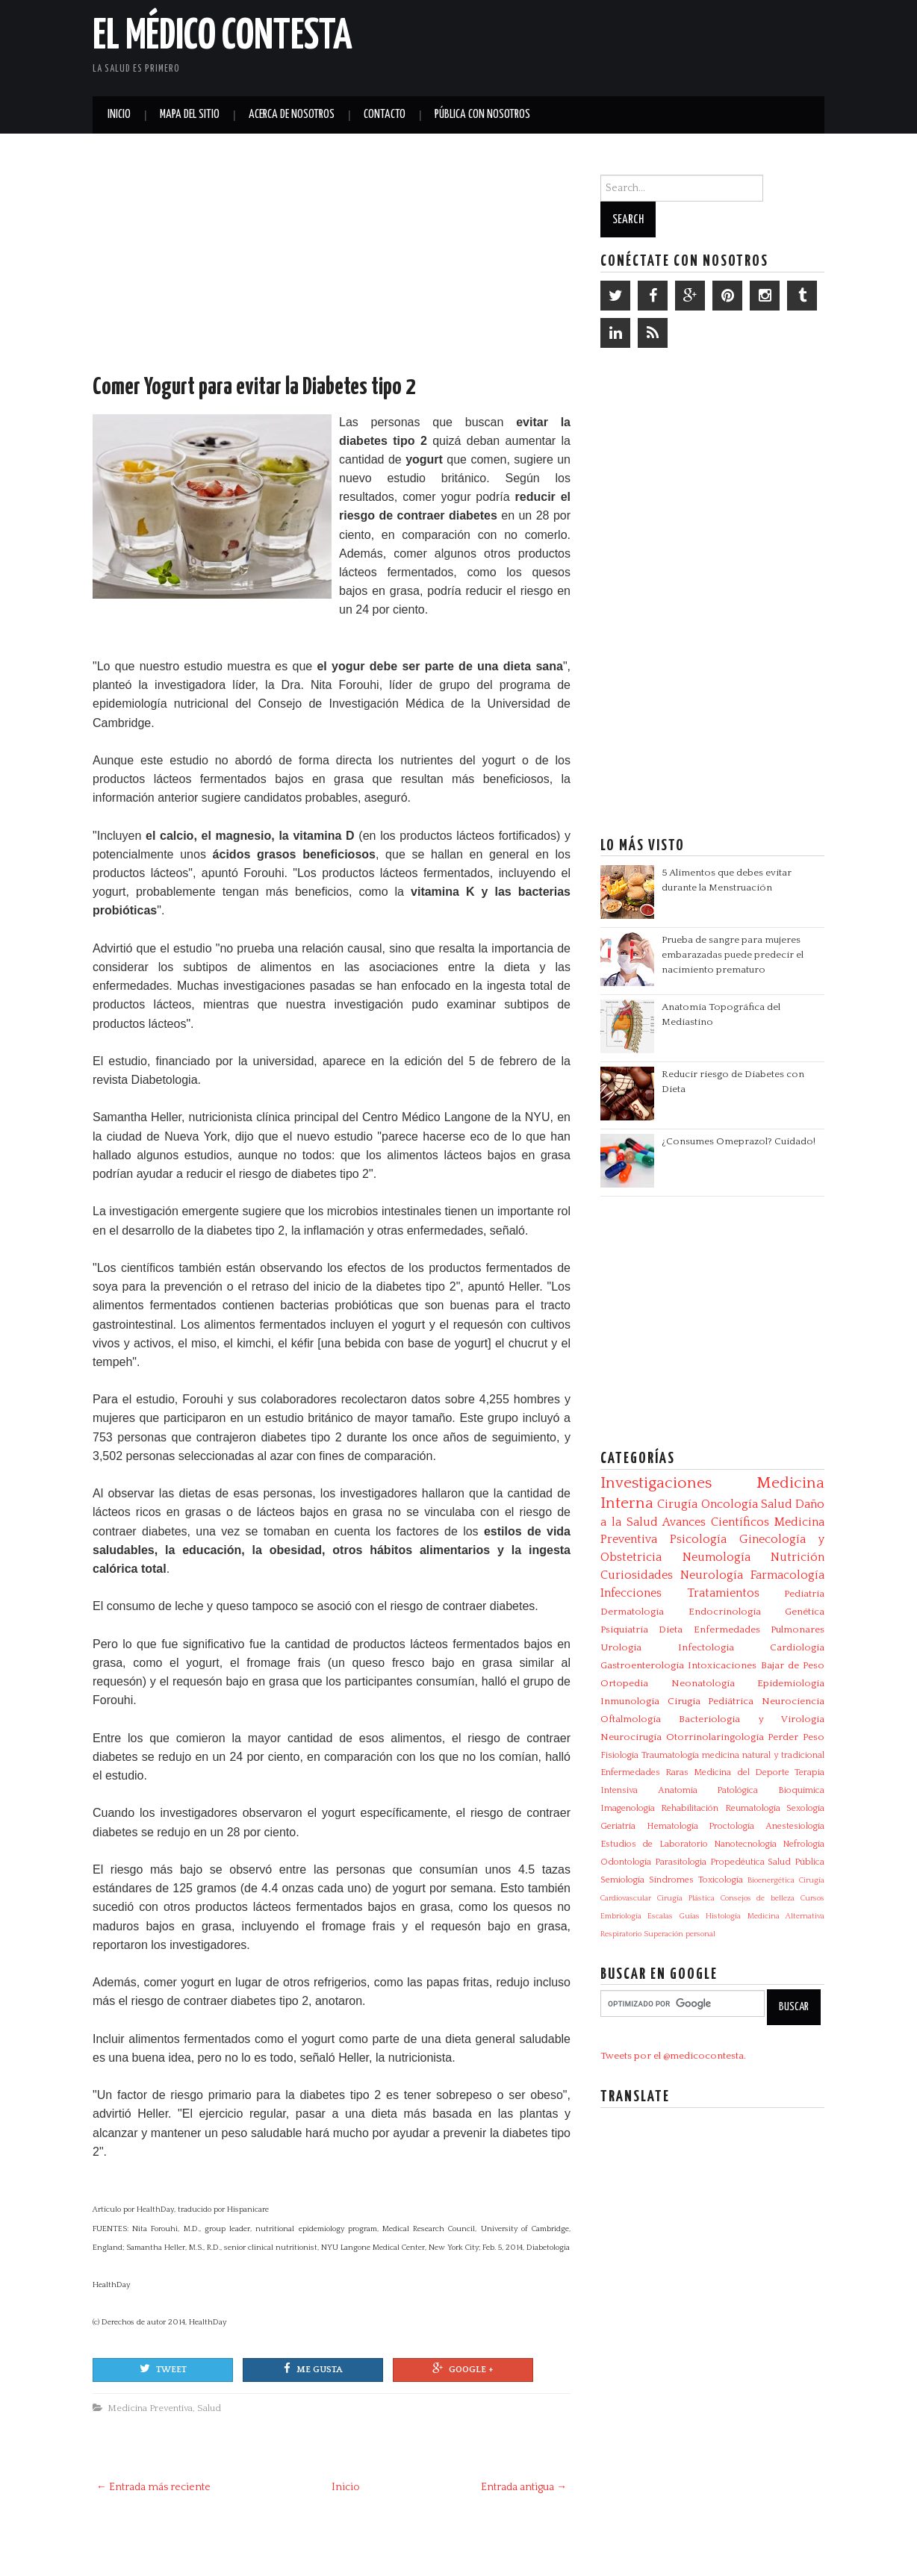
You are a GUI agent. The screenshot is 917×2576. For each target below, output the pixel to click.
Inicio (119, 114)
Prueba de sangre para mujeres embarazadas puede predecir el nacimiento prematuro (732, 955)
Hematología (672, 1826)
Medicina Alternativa (785, 1916)
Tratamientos (723, 1593)
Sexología (805, 1808)
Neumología (716, 1557)
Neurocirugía (631, 1737)
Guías (690, 1916)
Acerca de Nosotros (292, 114)
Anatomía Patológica (708, 1790)
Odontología (625, 1862)
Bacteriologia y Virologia (751, 1719)
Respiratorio (620, 1934)
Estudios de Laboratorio (654, 1844)
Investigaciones (656, 1483)
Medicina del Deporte (741, 1772)
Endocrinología (724, 1611)
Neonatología (703, 1683)
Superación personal (679, 1934)
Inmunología (629, 1701)
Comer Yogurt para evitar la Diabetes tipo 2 (254, 387)
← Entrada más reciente (153, 2487)
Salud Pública (796, 1862)
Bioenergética (771, 1880)
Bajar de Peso (793, 1665)
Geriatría (617, 1826)
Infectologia (706, 1647)
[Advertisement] (649, 44)
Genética (804, 1611)
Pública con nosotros (482, 114)
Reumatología (752, 1808)
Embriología (620, 1916)
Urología (620, 1647)
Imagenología (627, 1808)
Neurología (711, 1575)
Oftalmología (630, 1719)
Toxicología (720, 1880)
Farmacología (787, 1575)
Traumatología (670, 1755)
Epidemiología (790, 1683)
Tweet (163, 2368)
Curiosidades (636, 1575)
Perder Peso (796, 1737)
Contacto (384, 114)
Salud (209, 2408)
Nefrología (803, 1844)
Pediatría (804, 1593)
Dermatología (632, 1611)
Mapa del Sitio (190, 114)
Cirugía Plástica (686, 1898)
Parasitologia (680, 1862)
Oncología (729, 1504)
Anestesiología (794, 1826)
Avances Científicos (715, 1522)
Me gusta (313, 2368)
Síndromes (671, 1880)
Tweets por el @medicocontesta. (673, 2055)
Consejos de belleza (758, 1898)
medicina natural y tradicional (763, 1755)
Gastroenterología (642, 1665)
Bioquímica (801, 1790)
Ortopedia (624, 1683)
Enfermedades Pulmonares (759, 1629)
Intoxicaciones (722, 1665)
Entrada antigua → (524, 2487)
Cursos (812, 1898)
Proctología (731, 1826)
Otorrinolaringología (715, 1737)
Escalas (660, 1916)
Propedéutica (737, 1862)
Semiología (622, 1880)
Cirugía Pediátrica (711, 1701)
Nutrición (797, 1557)
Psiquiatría (624, 1629)
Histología (723, 1916)
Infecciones (631, 1593)
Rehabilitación (689, 1808)
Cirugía (677, 1504)
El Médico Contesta (222, 36)
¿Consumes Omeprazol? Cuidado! (738, 1141)
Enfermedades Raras (644, 1772)
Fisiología (619, 1755)
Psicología (698, 1539)
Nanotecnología (745, 1844)
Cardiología (797, 1647)
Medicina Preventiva (150, 2408)
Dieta (671, 1629)
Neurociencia (793, 1701)
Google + (463, 2368)
